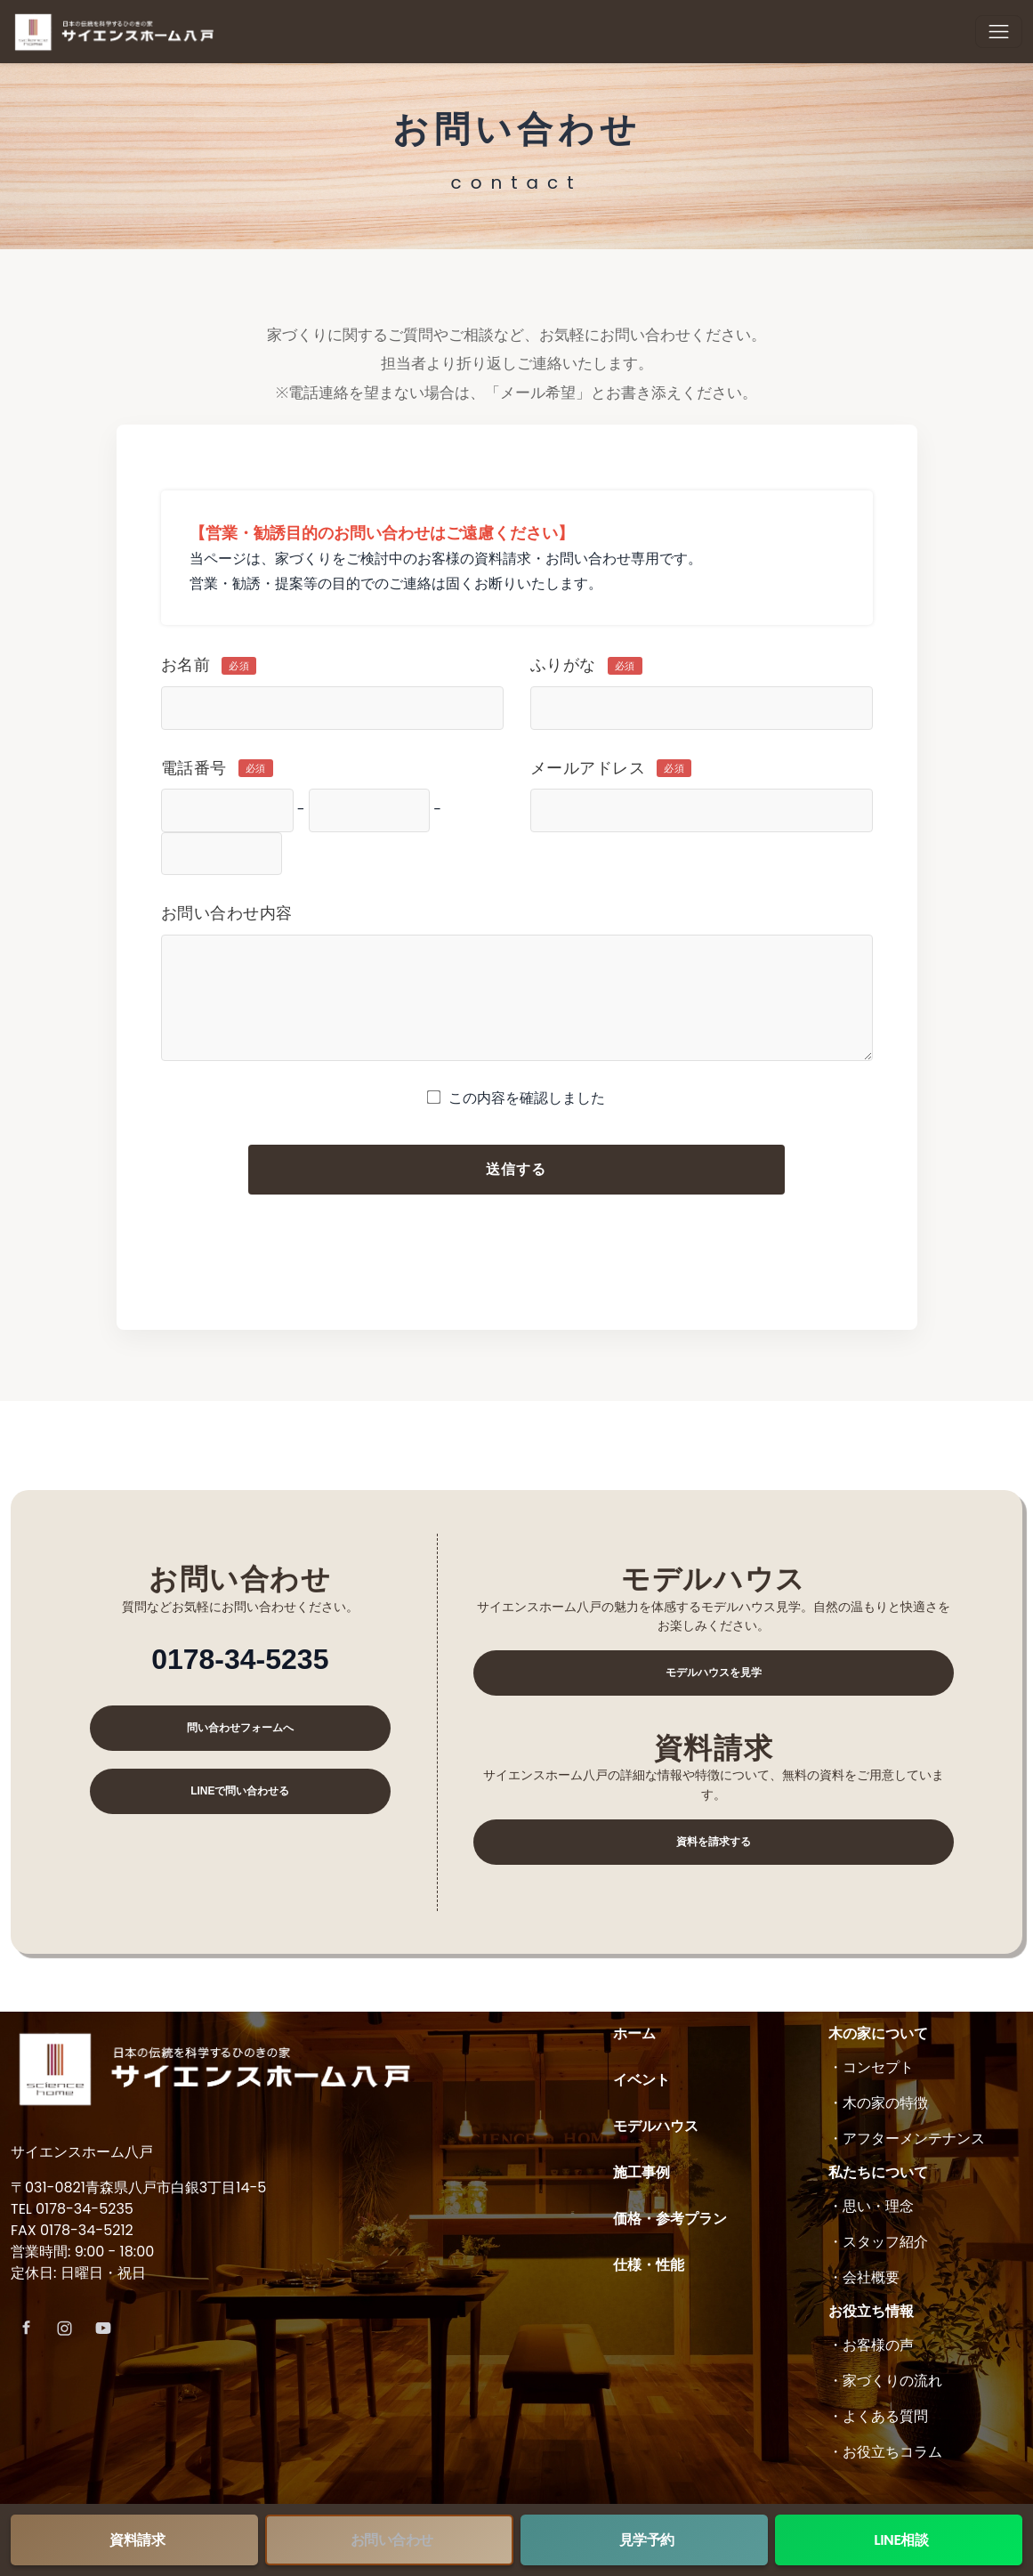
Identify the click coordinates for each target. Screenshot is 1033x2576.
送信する (517, 1169)
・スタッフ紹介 (878, 2242)
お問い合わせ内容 (227, 913)
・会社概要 (864, 2277)
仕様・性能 (648, 2265)
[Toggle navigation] (998, 31)
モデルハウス (655, 2126)
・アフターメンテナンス (906, 2138)
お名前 (209, 665)
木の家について (878, 2033)
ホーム (634, 2033)
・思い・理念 (871, 2206)
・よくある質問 (878, 2416)
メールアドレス (611, 768)
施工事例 (641, 2172)
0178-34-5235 (239, 1659)
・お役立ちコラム (885, 2452)
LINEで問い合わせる (239, 1791)
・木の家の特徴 (878, 2103)
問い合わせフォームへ (240, 1727)
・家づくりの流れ (885, 2380)
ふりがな (586, 665)
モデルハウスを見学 (714, 1672)
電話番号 (217, 768)
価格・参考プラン (670, 2218)
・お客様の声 (871, 2345)
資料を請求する (713, 1841)
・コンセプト (871, 2067)
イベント (641, 2080)
